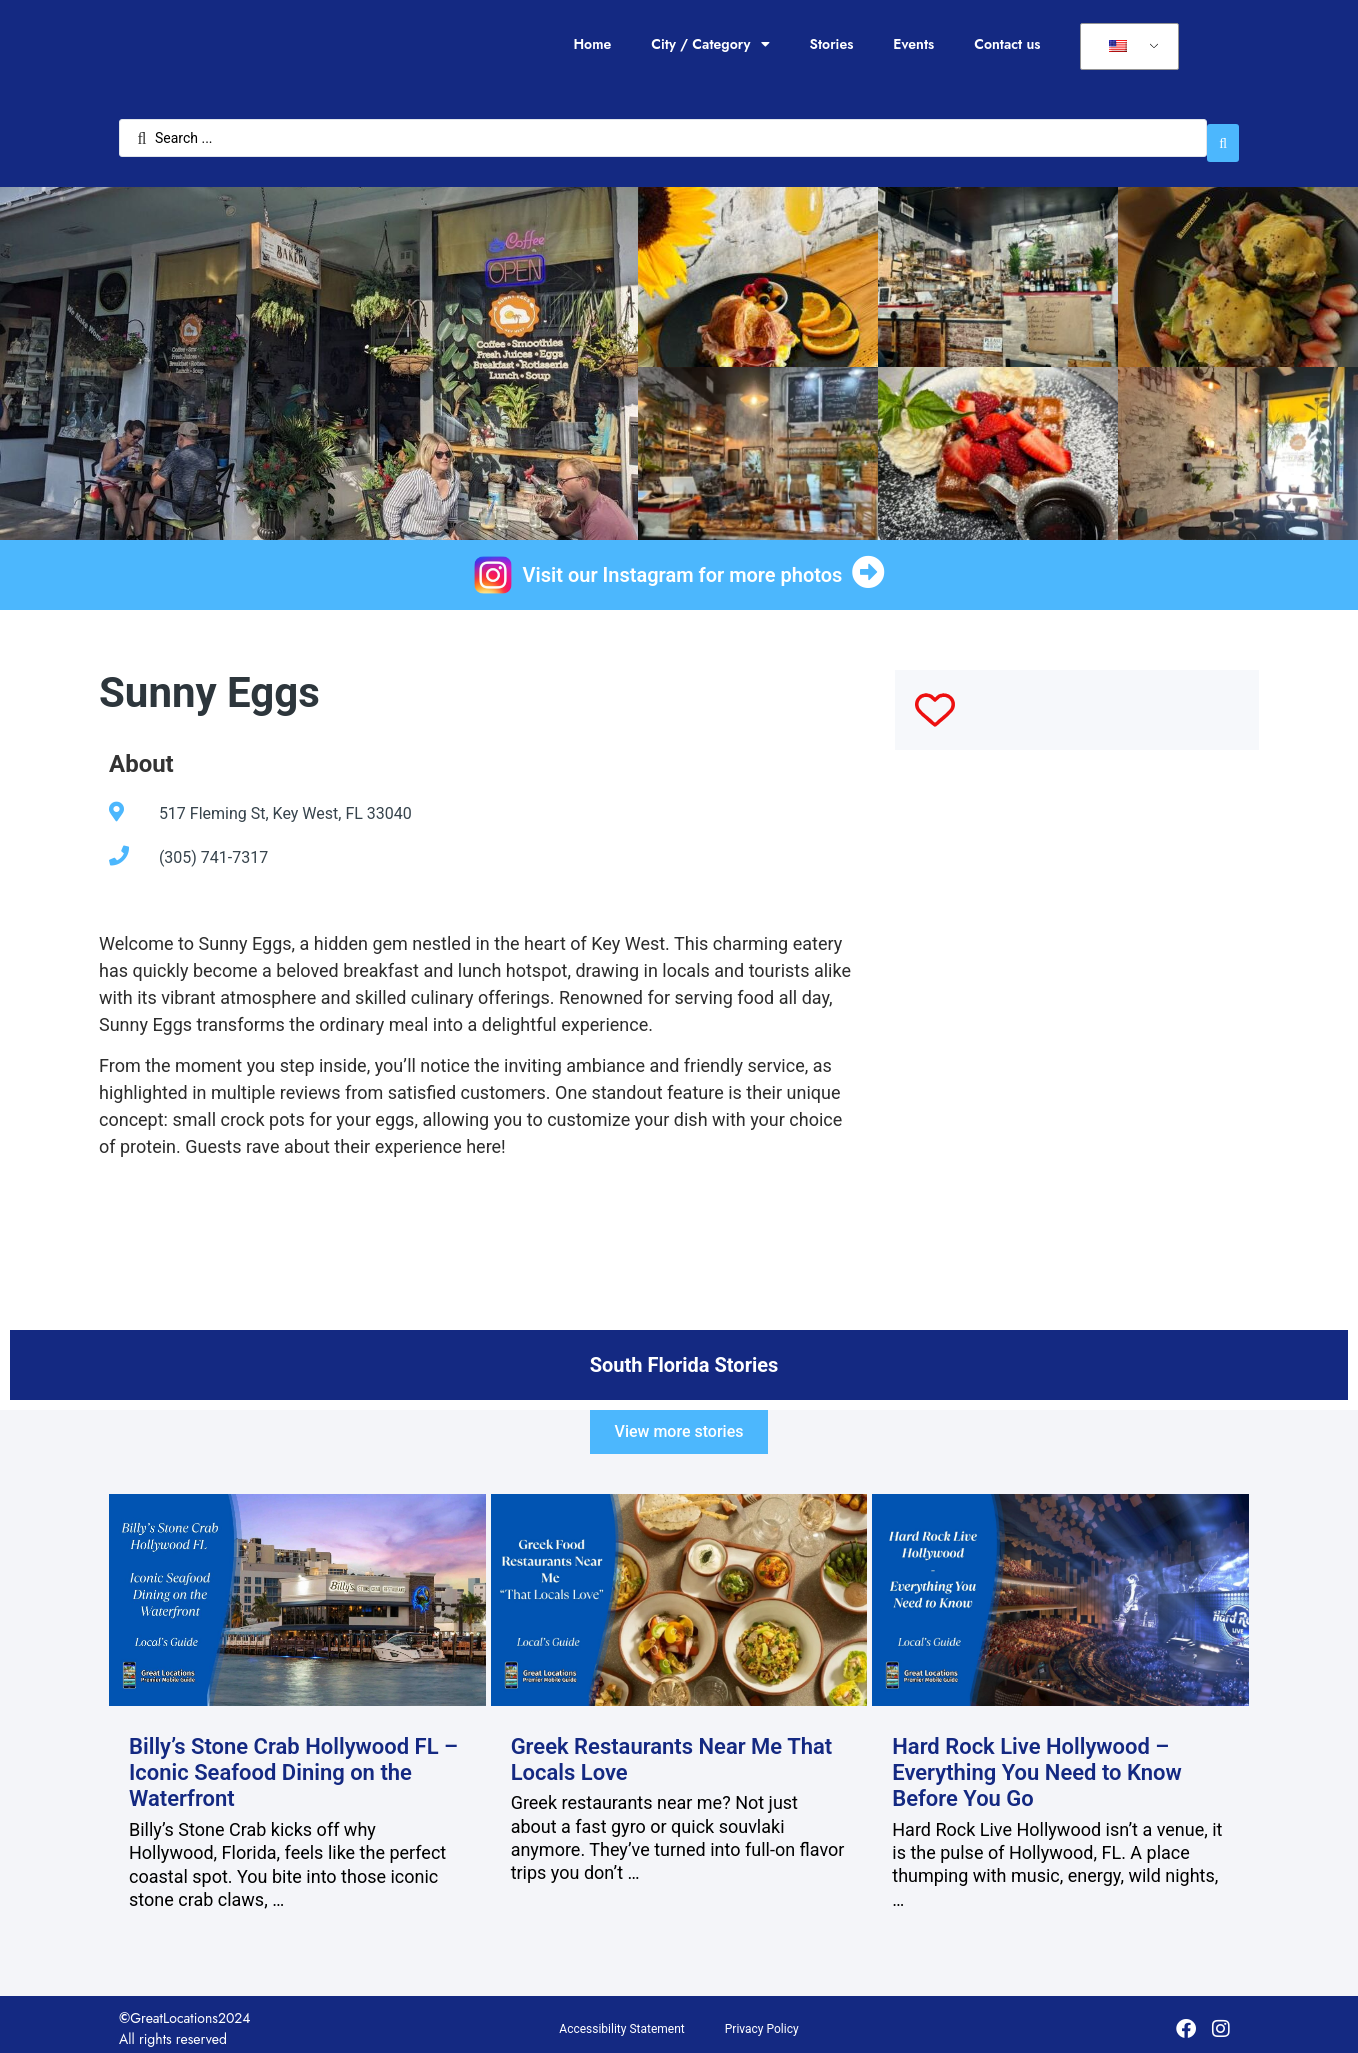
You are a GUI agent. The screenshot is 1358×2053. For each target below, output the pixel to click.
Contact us (1007, 44)
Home (592, 44)
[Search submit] (1223, 133)
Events (913, 44)
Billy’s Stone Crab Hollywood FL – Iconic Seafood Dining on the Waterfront (293, 1763)
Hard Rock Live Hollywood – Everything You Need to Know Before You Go (1037, 1763)
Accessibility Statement (621, 2020)
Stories (832, 44)
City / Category (710, 44)
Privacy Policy (762, 2020)
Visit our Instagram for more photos (683, 565)
